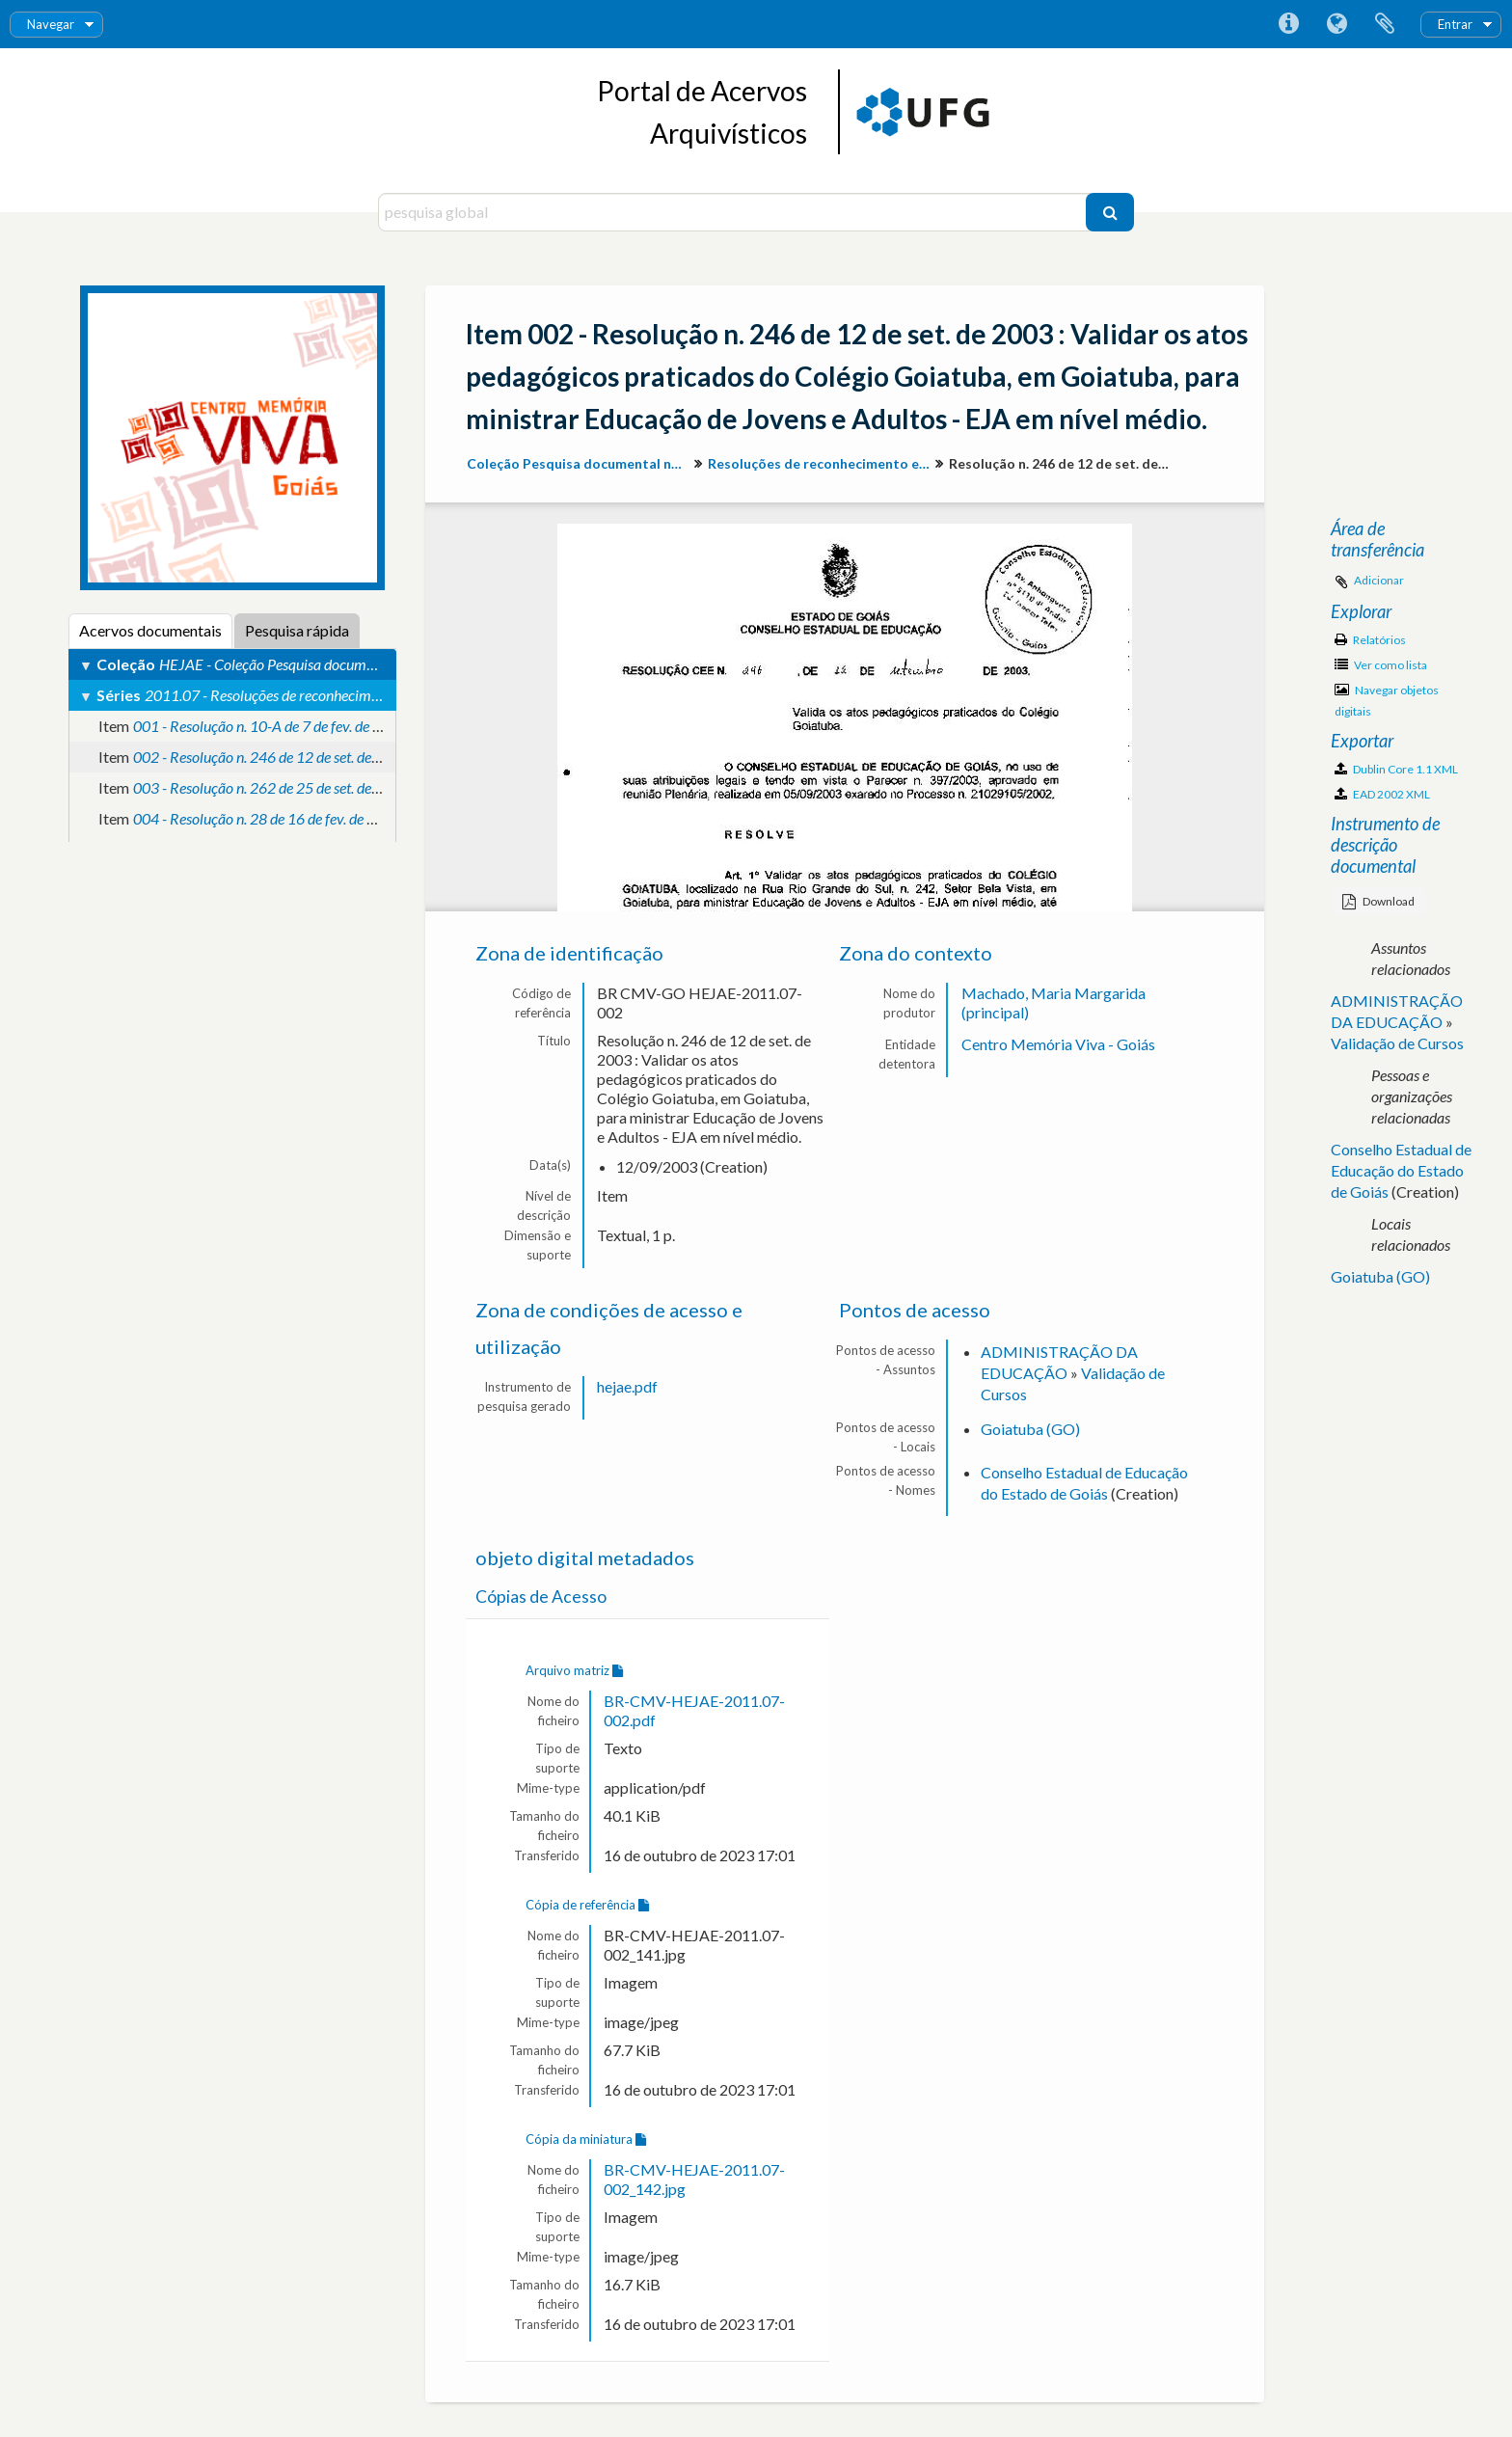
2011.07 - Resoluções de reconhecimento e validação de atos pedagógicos (370, 695)
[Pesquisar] (1110, 212)
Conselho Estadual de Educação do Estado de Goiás (1401, 1170)
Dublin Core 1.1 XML (1396, 769)
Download (1378, 901)
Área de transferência (1385, 24)
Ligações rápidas (1288, 24)
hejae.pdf (627, 1386)
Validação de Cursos (1397, 1043)
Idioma (1336, 24)
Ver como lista (1381, 665)
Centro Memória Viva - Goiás (1058, 1044)
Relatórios (1370, 640)
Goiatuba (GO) (1030, 1429)
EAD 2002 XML (1382, 794)
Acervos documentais (150, 630)
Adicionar (1379, 580)
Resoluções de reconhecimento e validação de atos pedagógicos (821, 463)
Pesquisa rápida (297, 630)
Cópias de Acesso (541, 1596)
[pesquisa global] (734, 212)
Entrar (1455, 24)
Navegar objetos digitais (1387, 700)
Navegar (50, 24)
